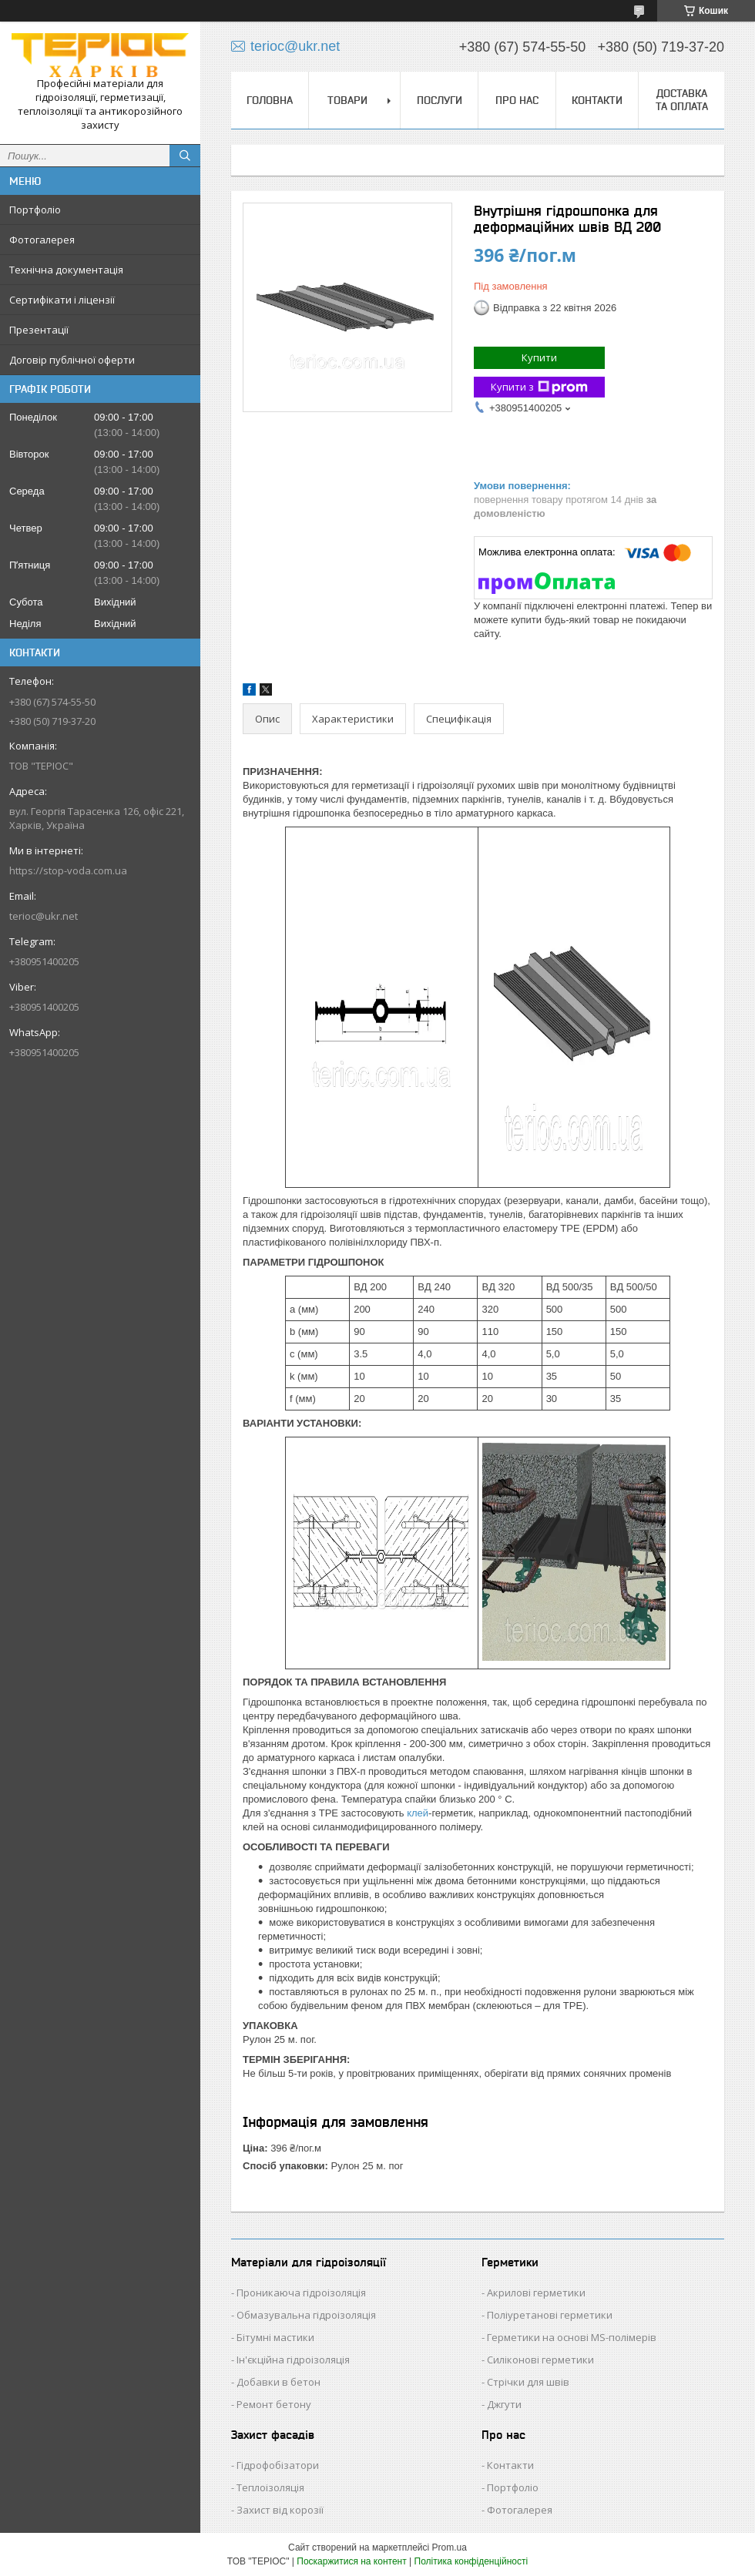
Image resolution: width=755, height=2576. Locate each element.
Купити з (539, 387)
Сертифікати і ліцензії (62, 300)
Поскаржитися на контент (351, 2561)
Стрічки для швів (528, 2382)
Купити (539, 357)
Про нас (517, 100)
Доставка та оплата (682, 99)
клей (417, 1813)
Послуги (439, 100)
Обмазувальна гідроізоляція (306, 2315)
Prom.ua (449, 2547)
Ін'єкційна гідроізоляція (293, 2359)
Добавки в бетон (278, 2382)
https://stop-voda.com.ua (68, 870)
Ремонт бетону (274, 2404)
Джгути (504, 2404)
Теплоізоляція (270, 2487)
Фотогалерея (42, 240)
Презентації (39, 330)
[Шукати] (184, 155)
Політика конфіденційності (471, 2561)
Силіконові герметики (540, 2359)
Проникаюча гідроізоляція (301, 2292)
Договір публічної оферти (72, 360)
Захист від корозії (280, 2510)
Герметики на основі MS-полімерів (571, 2337)
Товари (347, 100)
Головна (270, 100)
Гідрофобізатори (278, 2465)
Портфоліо (35, 209)
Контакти (597, 100)
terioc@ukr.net (43, 916)
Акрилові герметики (536, 2292)
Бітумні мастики (275, 2337)
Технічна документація (66, 270)
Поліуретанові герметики (549, 2315)
